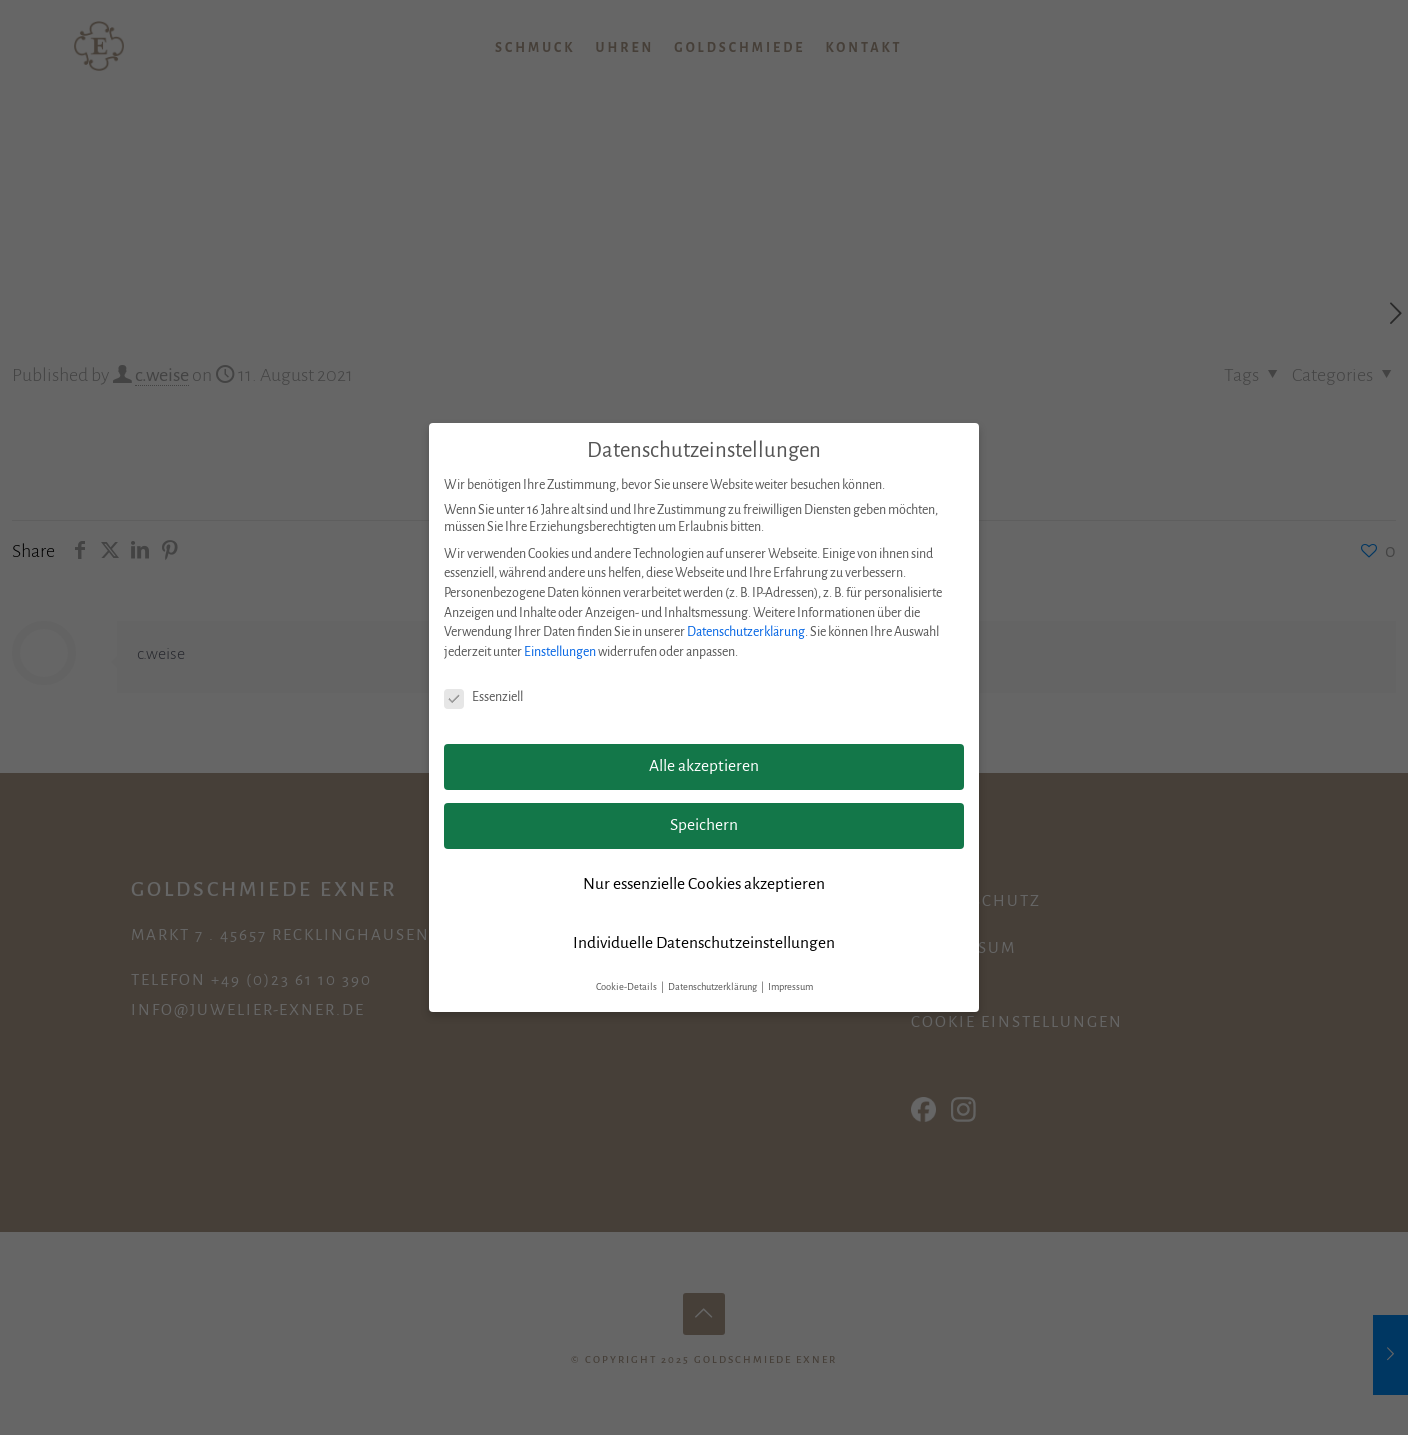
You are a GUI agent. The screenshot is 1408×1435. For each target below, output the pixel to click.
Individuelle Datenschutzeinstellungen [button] (704, 943)
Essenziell (483, 697)
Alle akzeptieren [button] (704, 766)
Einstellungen (560, 652)
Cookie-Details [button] (627, 987)
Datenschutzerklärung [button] (713, 987)
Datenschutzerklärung (746, 632)
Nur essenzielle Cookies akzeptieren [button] (704, 884)
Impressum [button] (790, 987)
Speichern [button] (704, 825)
